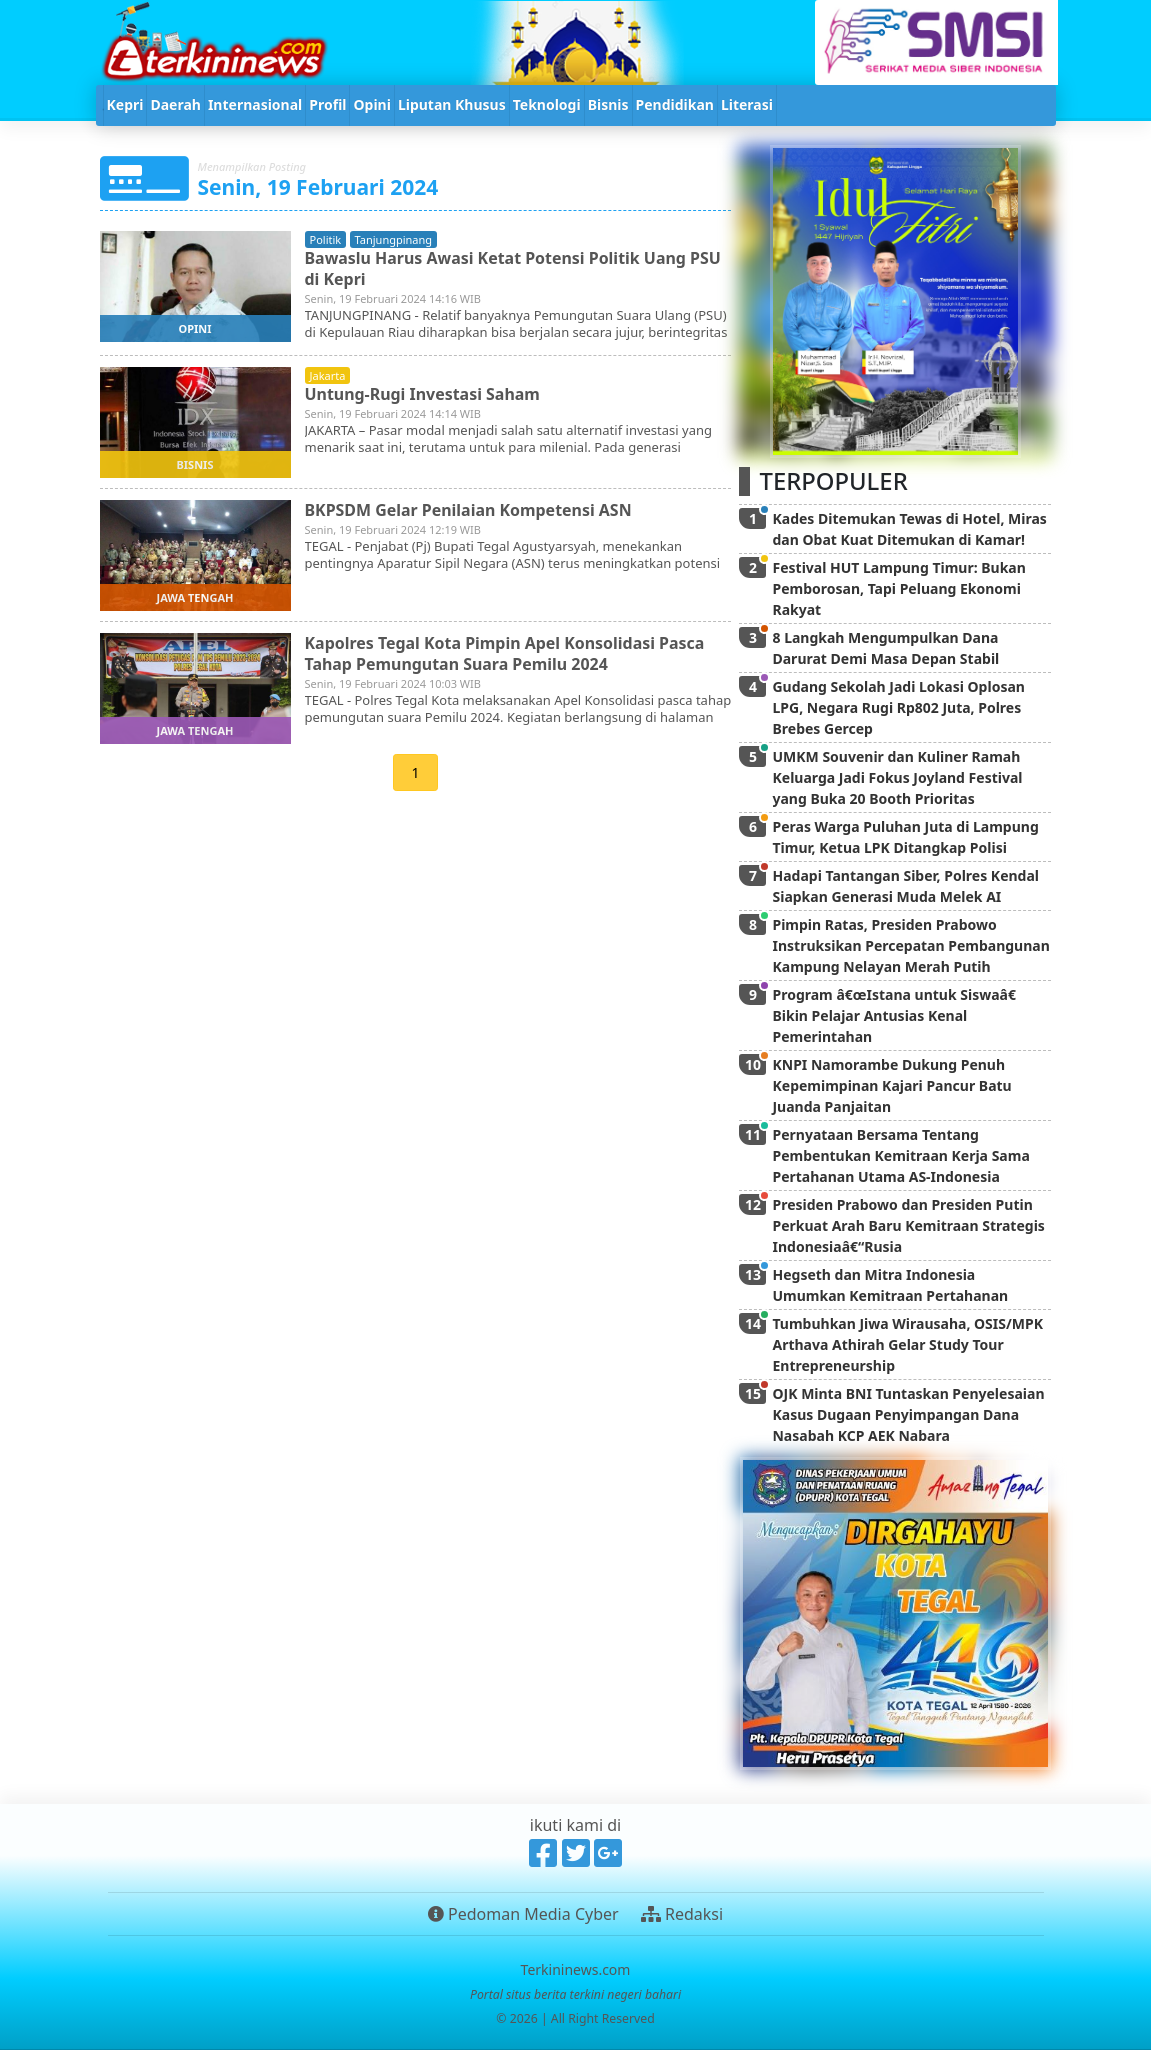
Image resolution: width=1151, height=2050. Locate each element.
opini (194, 328)
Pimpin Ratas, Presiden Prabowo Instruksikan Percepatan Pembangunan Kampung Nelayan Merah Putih (910, 945)
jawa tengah (195, 597)
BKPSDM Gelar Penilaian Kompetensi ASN (469, 510)
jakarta (328, 375)
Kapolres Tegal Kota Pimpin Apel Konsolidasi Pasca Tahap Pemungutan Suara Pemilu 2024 (505, 653)
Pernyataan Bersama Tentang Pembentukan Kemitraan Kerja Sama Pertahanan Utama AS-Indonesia (900, 1155)
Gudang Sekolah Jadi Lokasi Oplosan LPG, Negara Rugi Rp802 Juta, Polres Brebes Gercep (898, 707)
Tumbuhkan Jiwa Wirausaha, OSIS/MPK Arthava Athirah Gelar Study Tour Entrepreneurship (907, 1344)
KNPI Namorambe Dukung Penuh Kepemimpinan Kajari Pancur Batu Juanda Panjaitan (891, 1085)
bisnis (195, 464)
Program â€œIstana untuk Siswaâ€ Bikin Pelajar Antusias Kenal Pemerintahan (897, 1015)
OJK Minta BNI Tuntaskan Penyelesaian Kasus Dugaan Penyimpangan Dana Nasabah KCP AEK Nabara (908, 1414)
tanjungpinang (394, 239)
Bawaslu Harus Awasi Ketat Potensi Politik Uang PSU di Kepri (514, 268)
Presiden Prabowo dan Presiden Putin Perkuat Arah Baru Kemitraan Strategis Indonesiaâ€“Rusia (908, 1225)
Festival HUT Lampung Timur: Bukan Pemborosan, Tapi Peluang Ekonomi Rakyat (898, 588)
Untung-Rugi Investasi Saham (423, 394)
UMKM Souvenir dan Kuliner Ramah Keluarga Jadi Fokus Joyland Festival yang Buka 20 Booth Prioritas (897, 777)
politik (326, 239)
